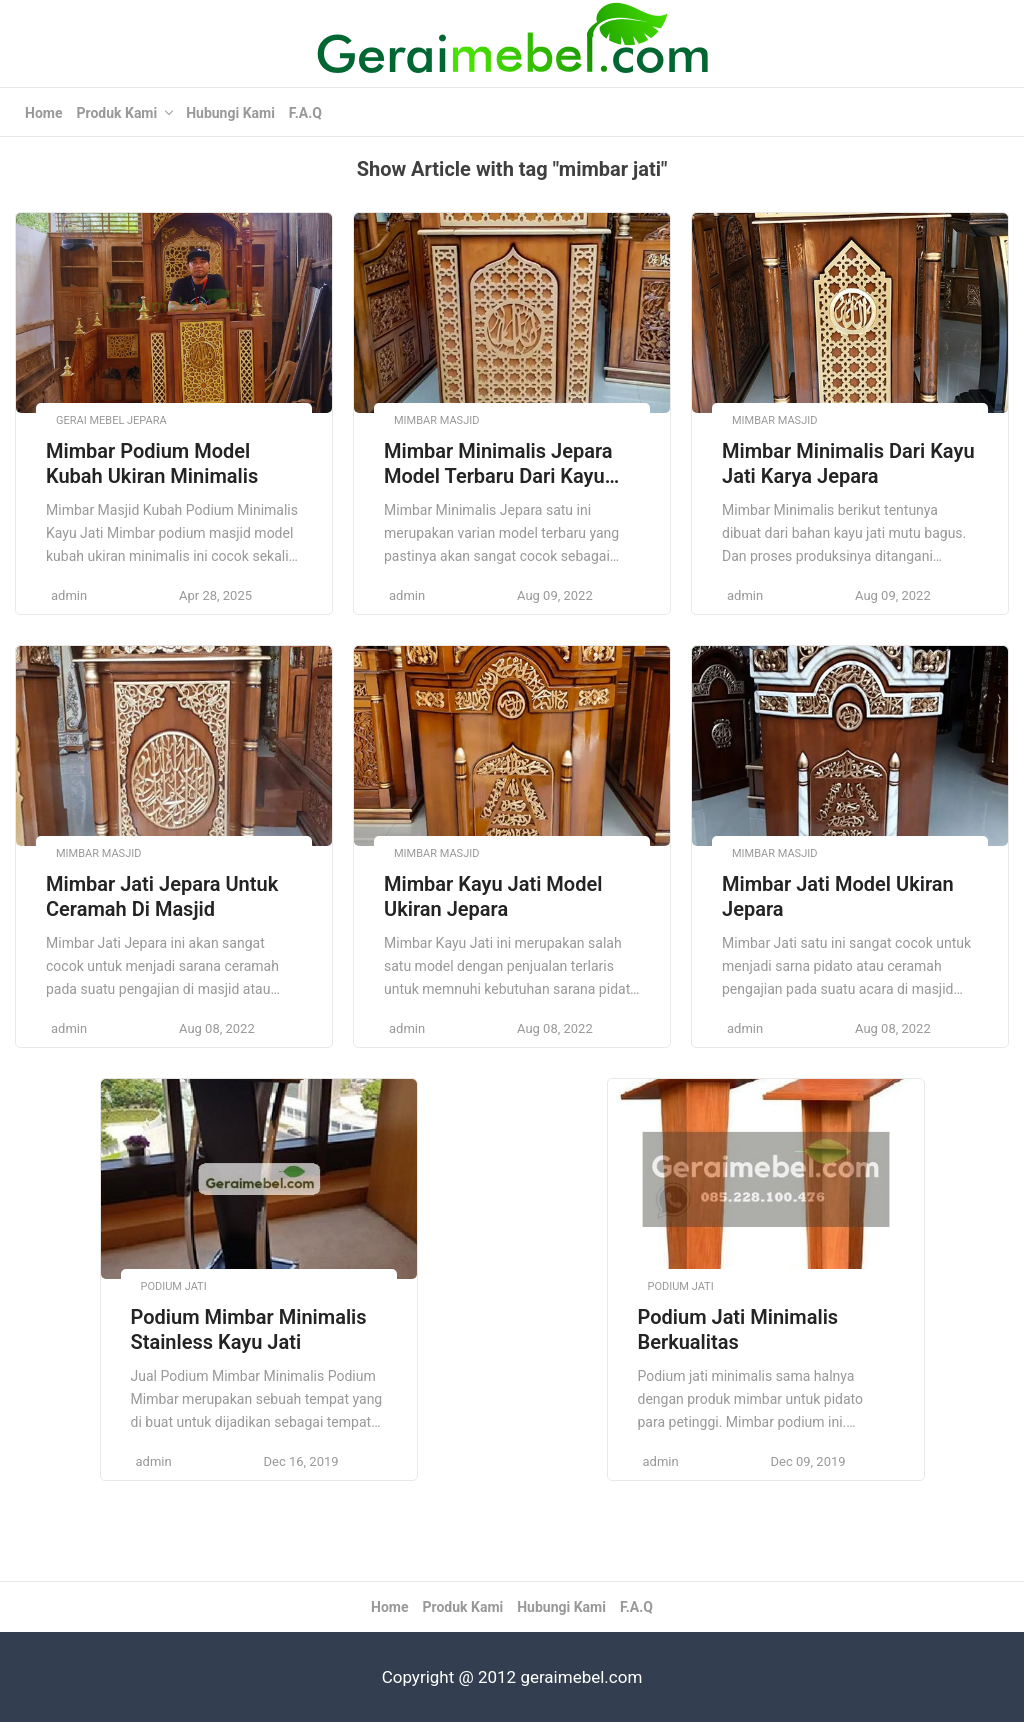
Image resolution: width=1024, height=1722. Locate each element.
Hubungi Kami (230, 113)
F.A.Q (305, 113)
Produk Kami (116, 113)
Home (43, 113)
